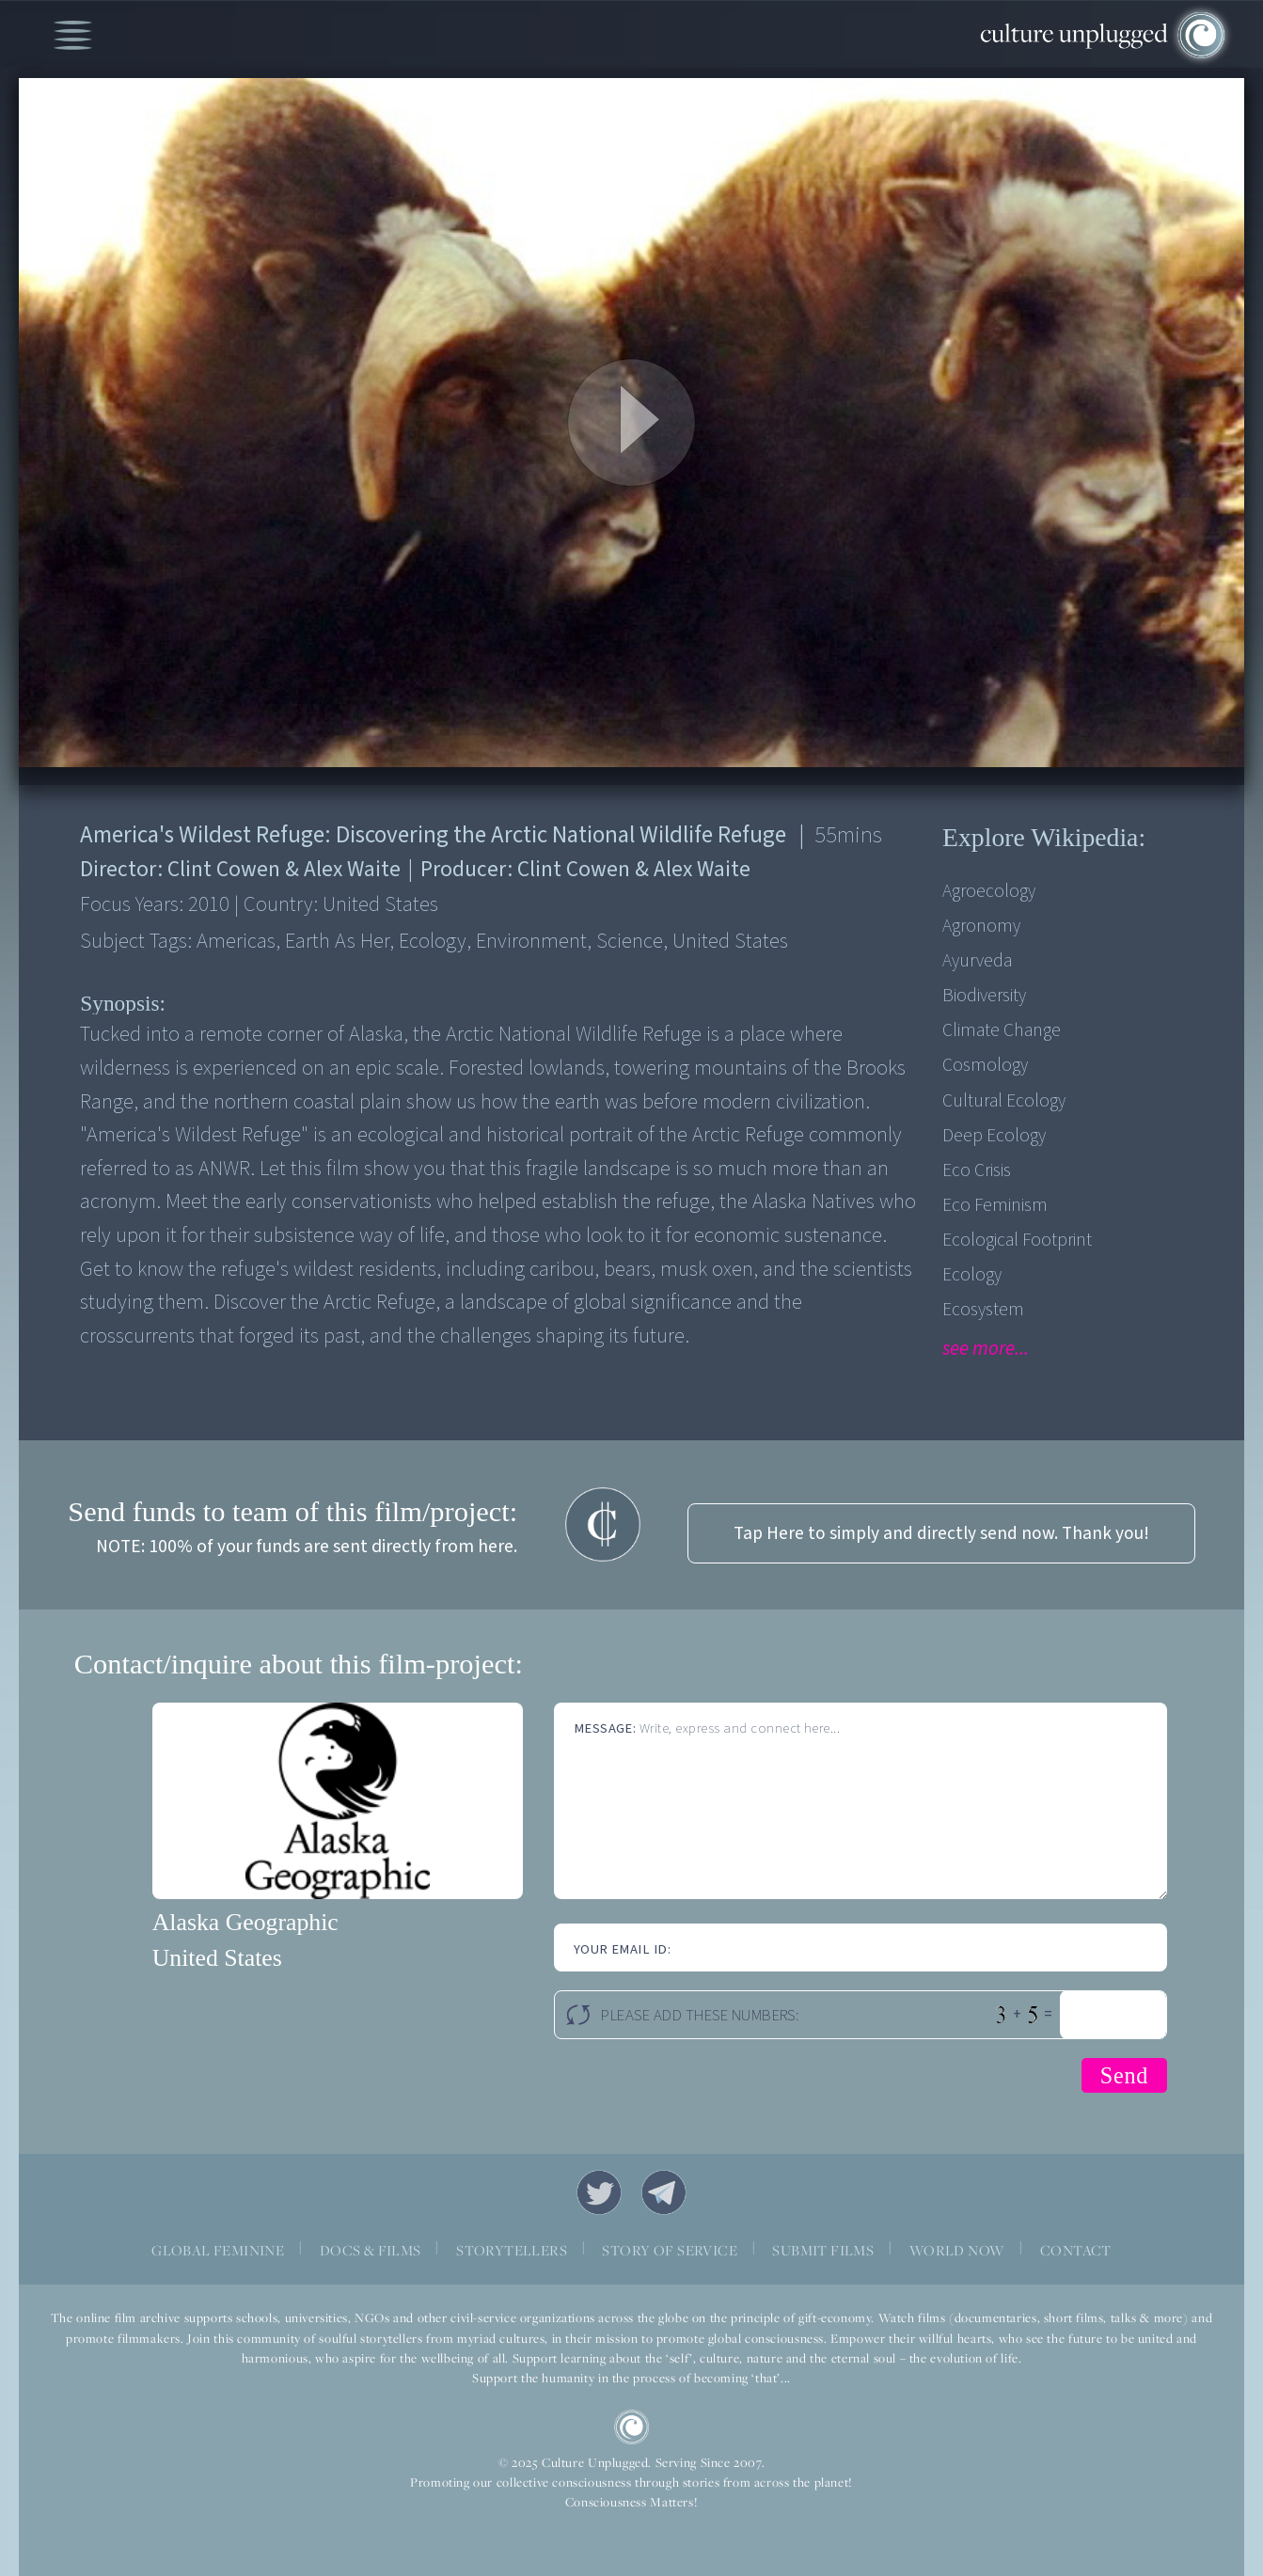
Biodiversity (984, 995)
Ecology (972, 1275)
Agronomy (981, 926)
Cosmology (985, 1065)
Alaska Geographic (245, 1922)
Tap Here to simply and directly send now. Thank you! (941, 1533)
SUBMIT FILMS (823, 2249)
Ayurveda (977, 961)
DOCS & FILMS (370, 2249)
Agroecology (988, 891)
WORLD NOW (957, 2249)
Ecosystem (983, 1309)
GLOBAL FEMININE (217, 2249)
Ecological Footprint (1017, 1240)
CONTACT (1076, 2249)
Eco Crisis (976, 1170)
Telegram (664, 2192)
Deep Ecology (994, 1136)
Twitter (599, 2192)
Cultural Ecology (1004, 1101)
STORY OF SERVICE (669, 2249)
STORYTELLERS (511, 2249)
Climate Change (1001, 1030)
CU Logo (632, 2427)
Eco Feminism (995, 1205)
